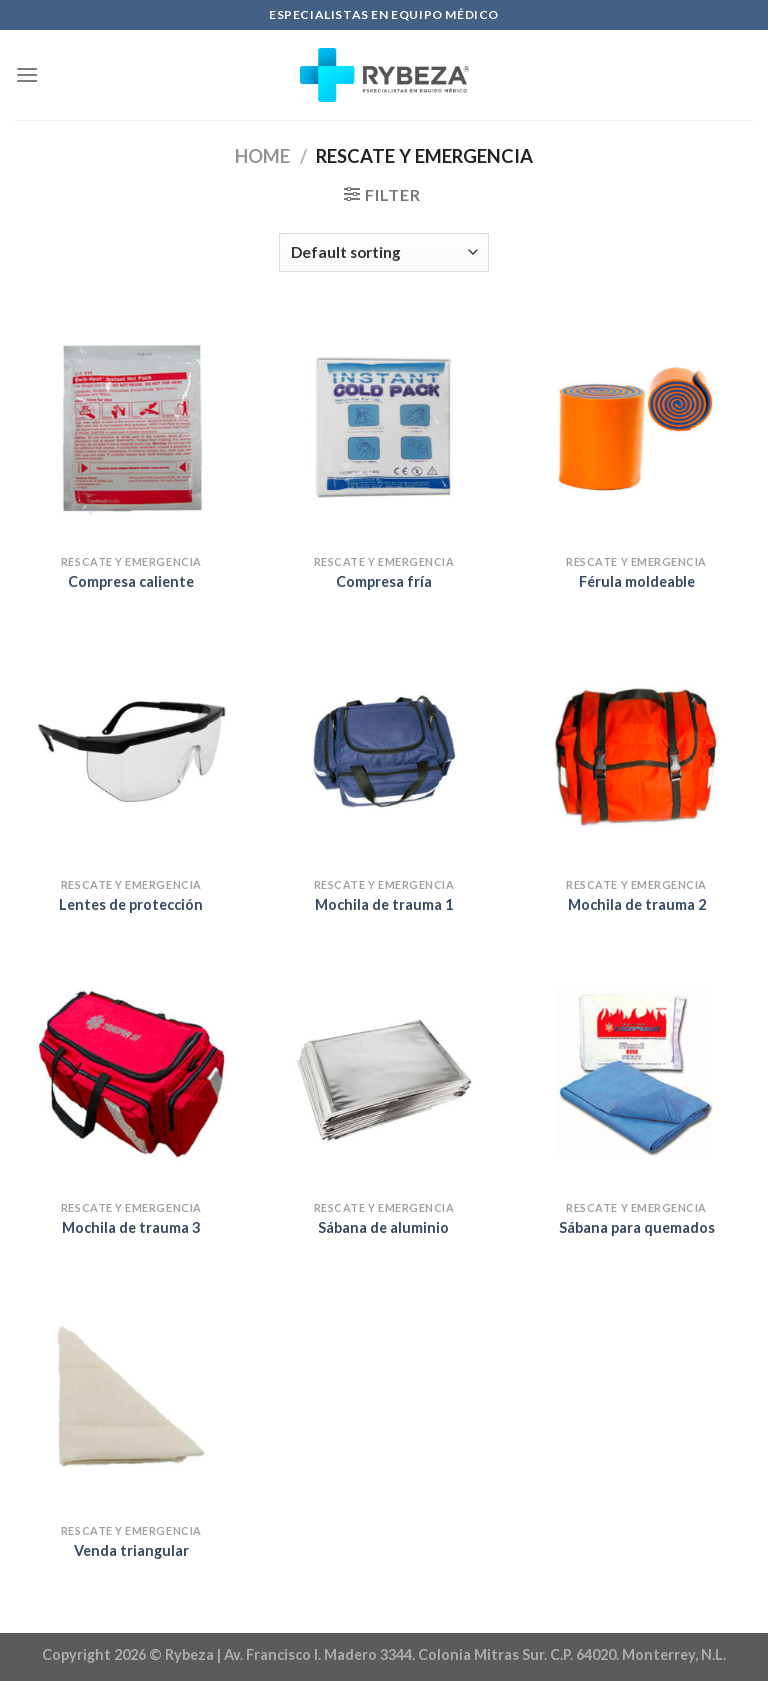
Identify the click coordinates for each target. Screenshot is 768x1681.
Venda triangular (131, 1550)
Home (262, 156)
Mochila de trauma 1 (384, 904)
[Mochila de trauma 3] (131, 1073)
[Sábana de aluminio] (383, 1073)
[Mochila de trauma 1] (383, 751)
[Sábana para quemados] (636, 1073)
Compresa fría (384, 581)
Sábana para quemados (637, 1227)
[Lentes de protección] (131, 751)
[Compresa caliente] (131, 428)
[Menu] (27, 74)
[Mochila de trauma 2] (636, 751)
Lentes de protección (131, 904)
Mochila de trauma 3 (131, 1227)
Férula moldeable (637, 581)
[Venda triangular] (131, 1396)
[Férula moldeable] (636, 428)
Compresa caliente (131, 581)
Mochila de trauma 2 (637, 904)
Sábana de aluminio (383, 1227)
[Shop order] (384, 252)
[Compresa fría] (383, 428)
